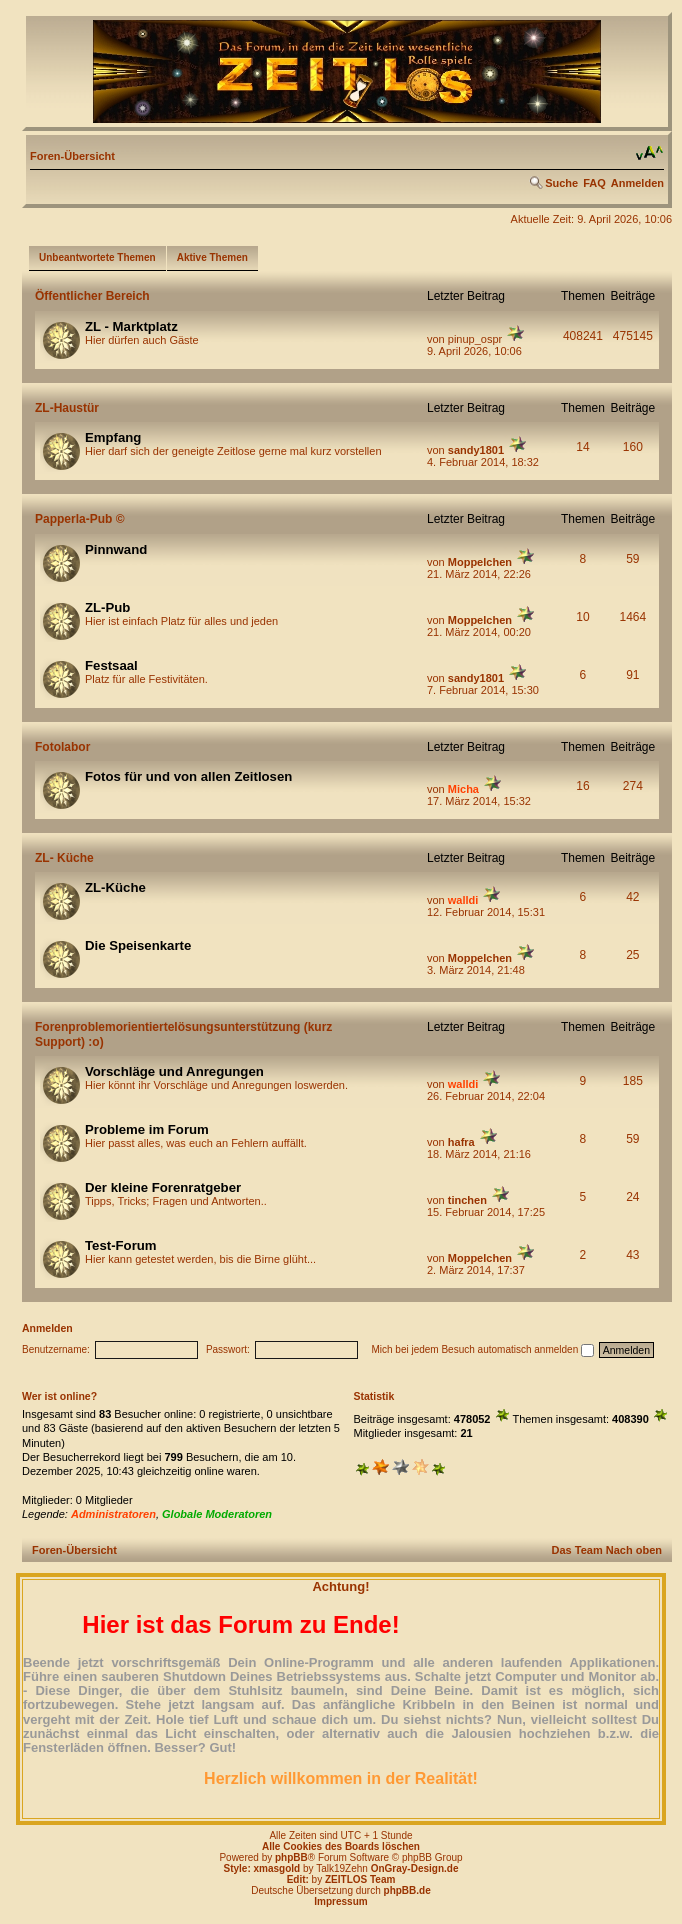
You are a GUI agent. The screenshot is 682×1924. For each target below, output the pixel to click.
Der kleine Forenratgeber (163, 1187)
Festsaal (111, 665)
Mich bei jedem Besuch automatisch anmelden (482, 1349)
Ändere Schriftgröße (649, 153)
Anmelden (637, 183)
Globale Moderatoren (217, 1514)
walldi (463, 900)
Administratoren (113, 1514)
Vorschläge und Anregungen (174, 1071)
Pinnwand (116, 549)
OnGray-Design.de (415, 1868)
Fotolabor (62, 747)
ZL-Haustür (67, 408)
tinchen (467, 1200)
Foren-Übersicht (72, 156)
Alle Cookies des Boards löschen (341, 1846)
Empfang (113, 437)
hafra (461, 1142)
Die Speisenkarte (138, 945)
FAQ (594, 183)
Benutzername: (56, 1349)
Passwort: (228, 1349)
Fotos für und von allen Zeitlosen (188, 776)
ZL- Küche (64, 858)
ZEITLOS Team (360, 1879)
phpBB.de (407, 1890)
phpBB (291, 1857)
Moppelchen (480, 562)
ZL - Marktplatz (131, 326)
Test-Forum (121, 1245)
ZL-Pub (107, 607)
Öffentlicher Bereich (92, 296)
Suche (561, 183)
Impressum (340, 1901)
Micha (463, 789)
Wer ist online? (59, 1396)
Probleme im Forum (147, 1129)
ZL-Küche (115, 887)
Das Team (577, 1550)
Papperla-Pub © (80, 519)
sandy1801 (476, 450)
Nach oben (634, 1550)
